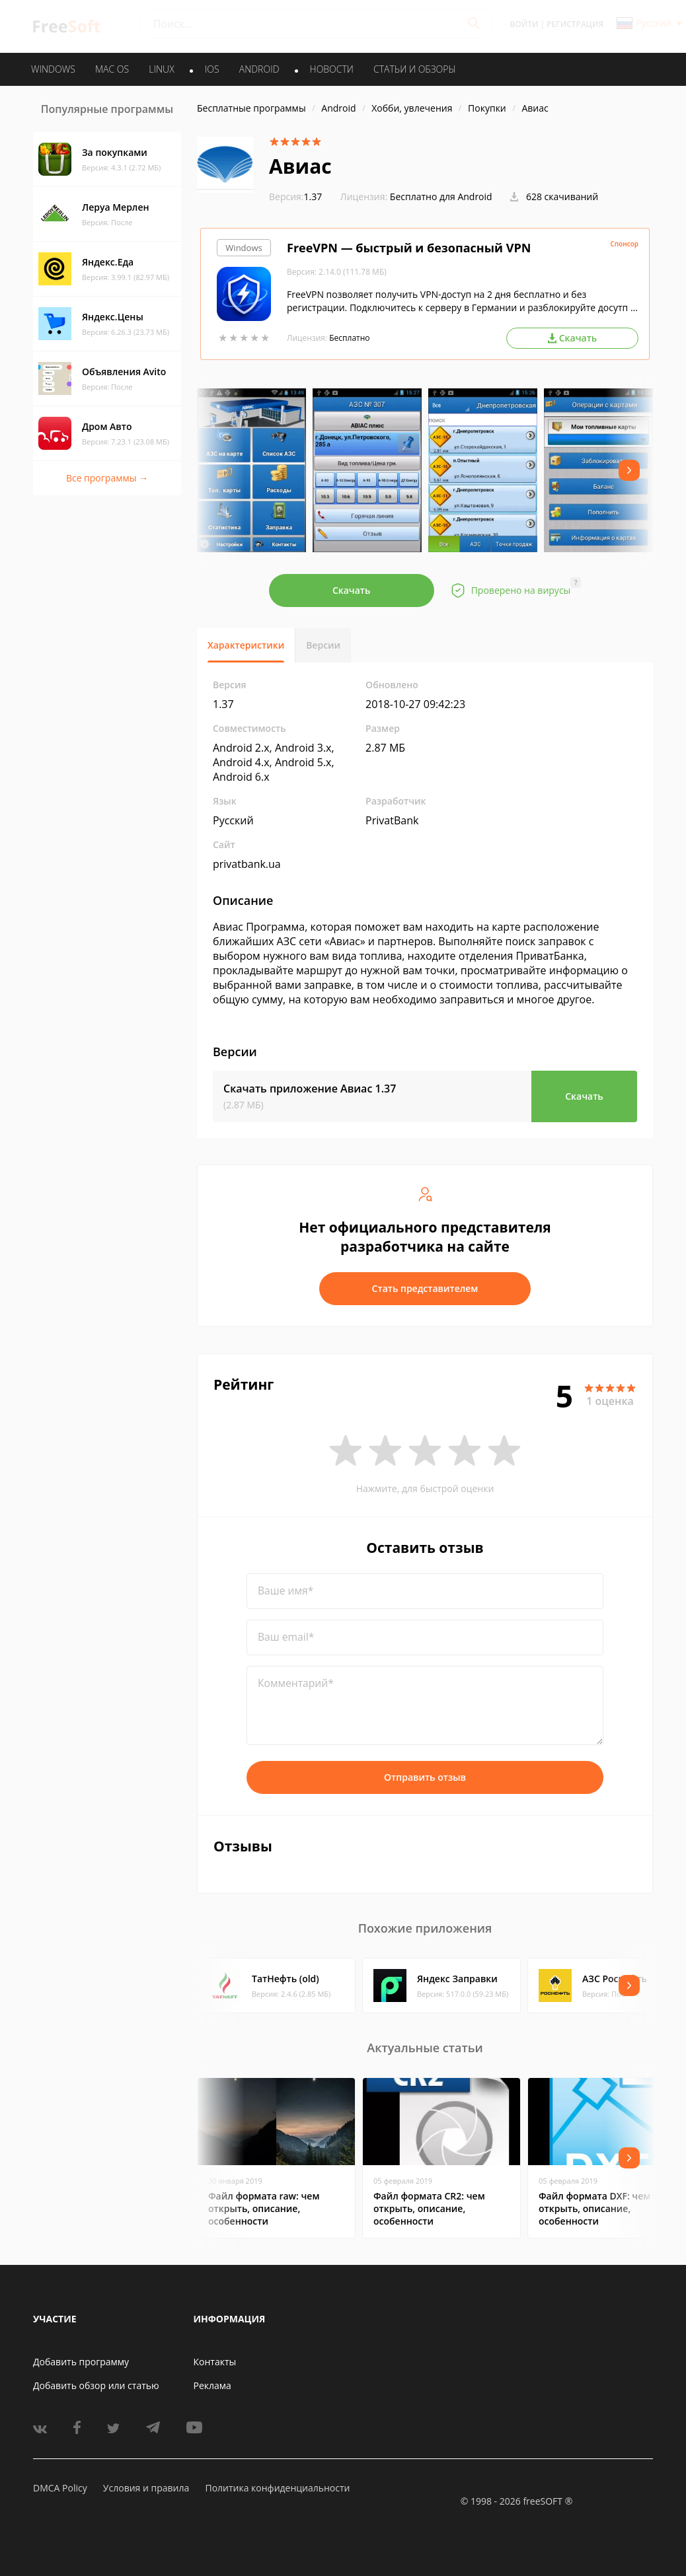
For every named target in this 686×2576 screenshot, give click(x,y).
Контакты (215, 2361)
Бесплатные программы (251, 108)
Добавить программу (81, 2361)
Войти (524, 24)
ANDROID (259, 69)
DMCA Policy (60, 2488)
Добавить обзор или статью (96, 2385)
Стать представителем (425, 1288)
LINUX (161, 69)
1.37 (295, 196)
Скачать (351, 590)
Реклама (212, 2385)
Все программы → (107, 478)
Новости (332, 69)
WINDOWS (53, 69)
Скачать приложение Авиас (309, 1088)
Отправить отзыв (425, 1777)
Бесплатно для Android (441, 196)
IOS (212, 69)
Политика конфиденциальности (277, 2488)
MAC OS (112, 69)
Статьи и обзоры (414, 69)
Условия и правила (146, 2488)
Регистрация (575, 24)
